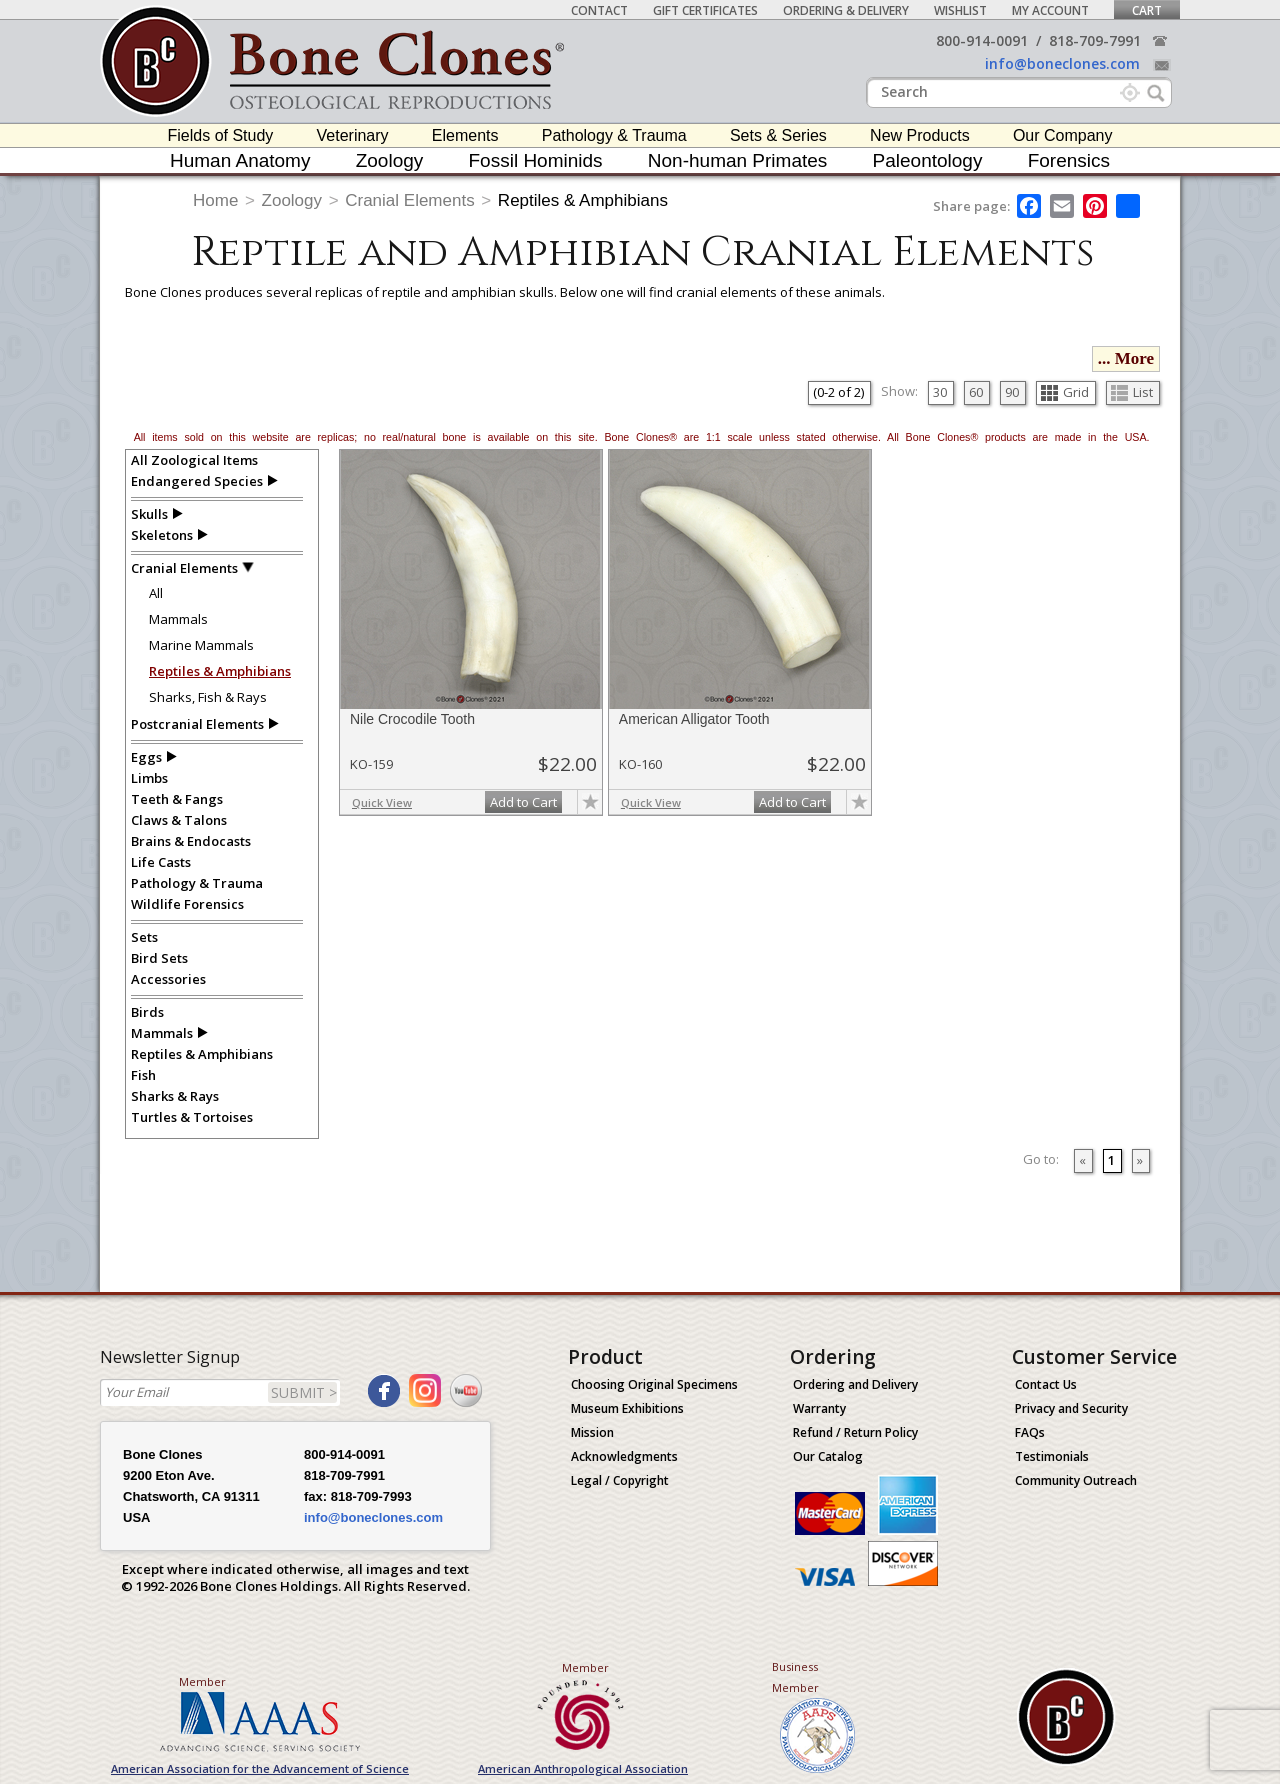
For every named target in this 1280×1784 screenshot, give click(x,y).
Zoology (390, 160)
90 (1012, 392)
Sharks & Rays (175, 1096)
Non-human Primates (738, 160)
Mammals (178, 619)
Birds (147, 1012)
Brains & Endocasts (191, 841)
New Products (920, 135)
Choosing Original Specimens (654, 1384)
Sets (144, 937)
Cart (1147, 10)
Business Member (795, 1677)
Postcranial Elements (197, 724)
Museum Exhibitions (627, 1408)
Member (202, 1681)
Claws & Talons (179, 820)
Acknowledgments (624, 1456)
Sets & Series (778, 135)
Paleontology (928, 160)
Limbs (149, 778)
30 (940, 392)
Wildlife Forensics (187, 904)
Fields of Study (221, 135)
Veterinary (353, 135)
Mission (592, 1432)
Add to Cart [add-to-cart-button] (523, 802)
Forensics (1069, 160)
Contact (599, 10)
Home (215, 200)
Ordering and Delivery (855, 1384)
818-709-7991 (1095, 40)
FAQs (1030, 1432)
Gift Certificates (705, 10)
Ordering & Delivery (846, 10)
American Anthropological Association (583, 1768)
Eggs (146, 757)
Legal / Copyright (620, 1480)
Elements (465, 135)
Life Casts (161, 862)
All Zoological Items (194, 460)
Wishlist (960, 10)
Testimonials (1052, 1456)
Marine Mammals (201, 645)
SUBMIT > (304, 1392)
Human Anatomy (240, 160)
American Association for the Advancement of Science (260, 1768)
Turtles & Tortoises (192, 1117)
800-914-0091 (982, 40)
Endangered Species (197, 481)
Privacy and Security (1071, 1408)
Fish (143, 1075)
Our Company (1063, 135)
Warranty (819, 1408)
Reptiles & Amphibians (583, 200)
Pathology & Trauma (614, 135)
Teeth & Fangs (177, 799)
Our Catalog (828, 1456)
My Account (1050, 10)
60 (976, 392)
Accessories (168, 979)
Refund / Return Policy (855, 1432)
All (156, 593)
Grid (1065, 392)
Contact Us (1046, 1384)
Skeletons (162, 535)
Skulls (149, 514)
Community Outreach (1076, 1480)
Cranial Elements (409, 200)
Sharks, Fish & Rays (208, 697)
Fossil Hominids (536, 160)
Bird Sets (159, 958)
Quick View (382, 802)
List (1132, 392)
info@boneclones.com (1062, 63)
